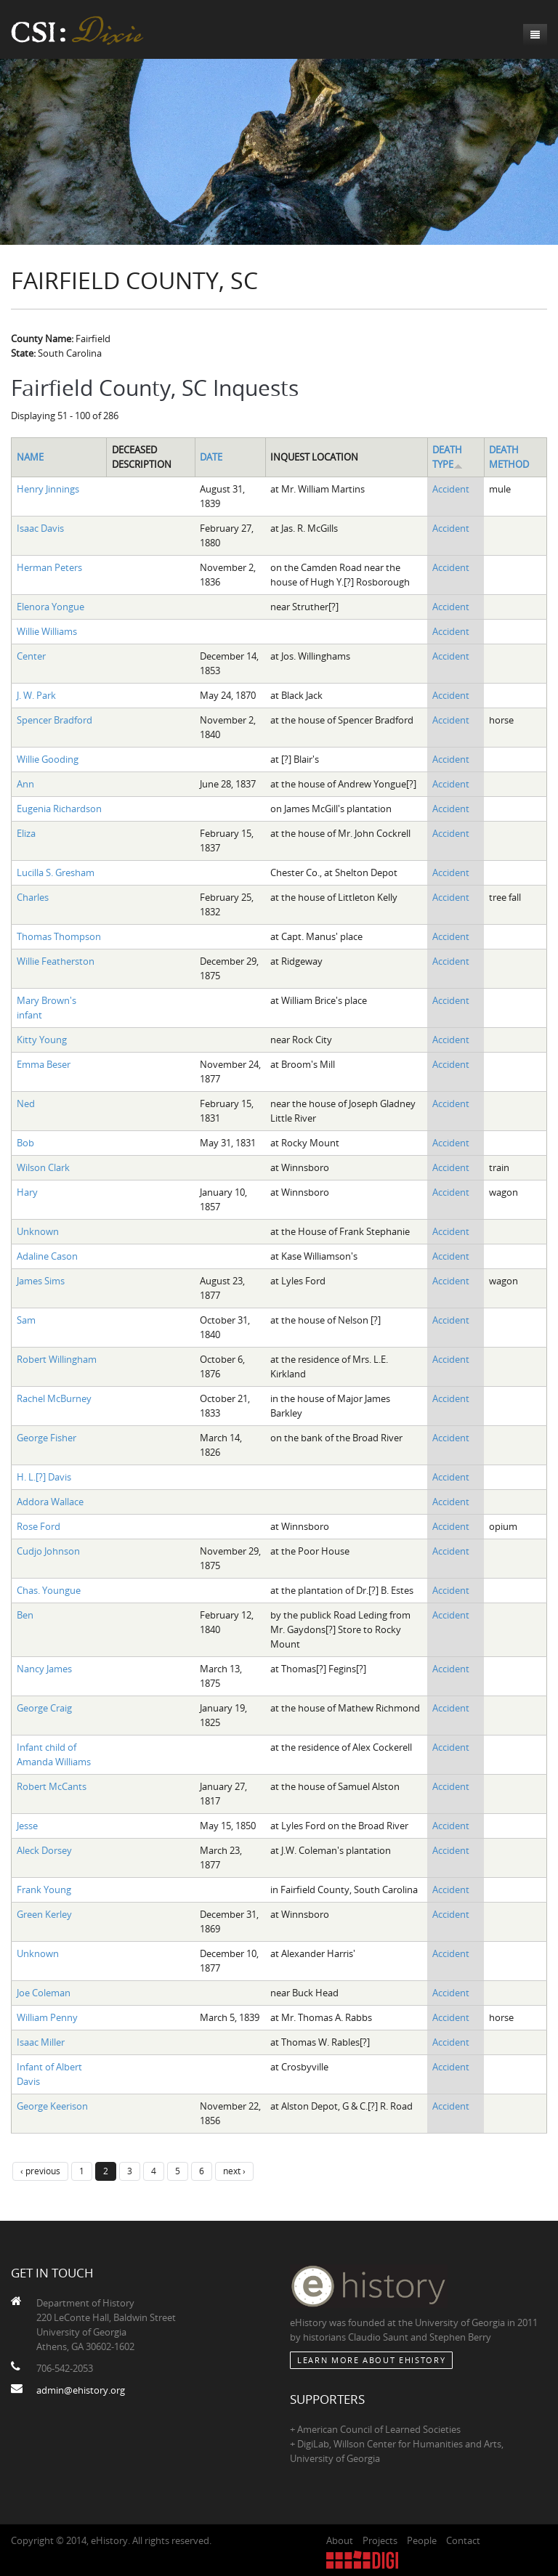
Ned (26, 1103)
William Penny (47, 2017)
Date (211, 456)
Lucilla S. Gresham (55, 872)
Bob (25, 1142)
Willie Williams (47, 631)
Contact (463, 2540)
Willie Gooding (47, 759)
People (422, 2540)
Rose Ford (38, 1526)
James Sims (41, 1280)
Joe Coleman (43, 1992)
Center (31, 656)
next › (234, 2170)
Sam (26, 1320)
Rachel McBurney (54, 1398)
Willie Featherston (55, 961)
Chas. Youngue (49, 1590)
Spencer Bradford (54, 719)
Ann (25, 783)
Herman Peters (49, 567)
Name (30, 456)
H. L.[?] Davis (44, 1476)
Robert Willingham (57, 1359)
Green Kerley (44, 1914)
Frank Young (44, 1889)
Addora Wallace (50, 1501)
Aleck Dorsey (44, 1850)
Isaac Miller (41, 2042)
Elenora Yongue (50, 606)
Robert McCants (51, 1786)
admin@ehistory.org (80, 2390)
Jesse (27, 1825)
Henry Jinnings (48, 488)
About (339, 2540)
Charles (33, 897)
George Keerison (52, 2106)
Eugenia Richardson (59, 808)
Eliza (26, 833)
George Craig (44, 1707)
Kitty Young (42, 1039)
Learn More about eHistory (371, 2359)
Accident (450, 488)
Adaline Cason (47, 1256)
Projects (380, 2540)
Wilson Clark (43, 1167)
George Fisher (46, 1437)
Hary (27, 1192)
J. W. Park (36, 695)
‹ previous (40, 2170)
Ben (25, 1614)
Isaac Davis (40, 528)
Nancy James (44, 1668)
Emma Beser (43, 1064)
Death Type (447, 457)
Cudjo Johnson (48, 1551)
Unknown (38, 1231)
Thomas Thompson (59, 936)
